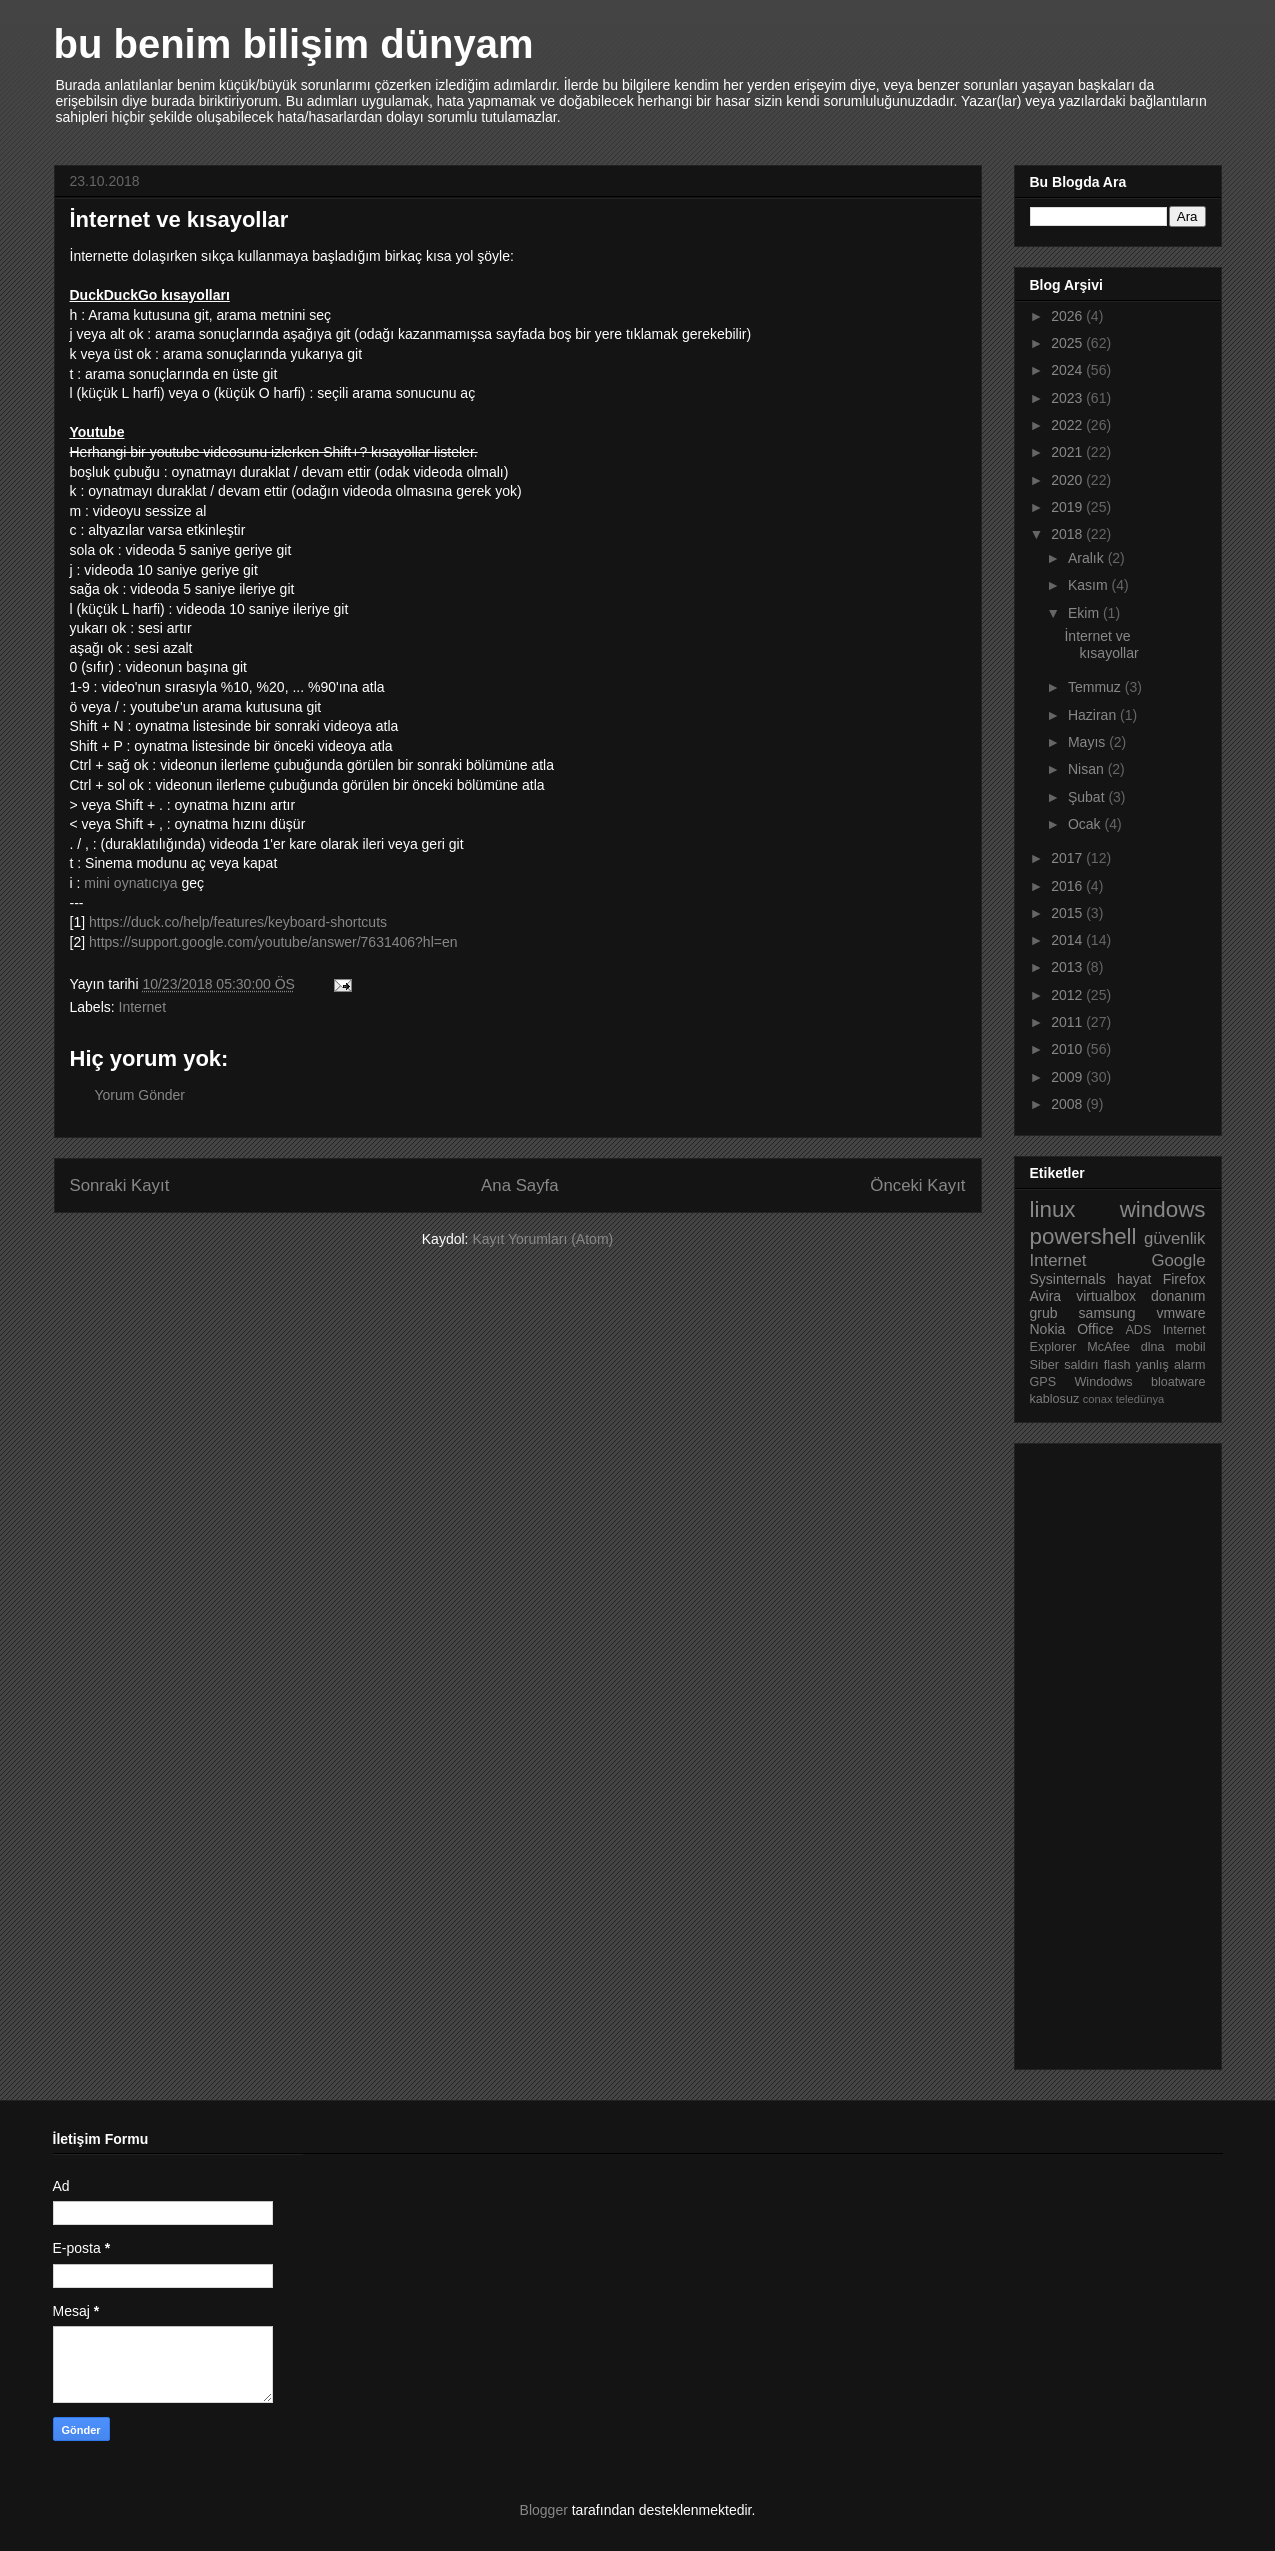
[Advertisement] (1110, 1751)
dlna (1153, 1347)
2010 (1068, 1049)
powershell (1083, 1236)
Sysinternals (1068, 1279)
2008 (1068, 1104)
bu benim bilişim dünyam (294, 44)
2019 (1068, 507)
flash (1117, 1365)
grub (1044, 1313)
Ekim (1085, 613)
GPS (1043, 1382)
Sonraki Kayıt (120, 1185)
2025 (1068, 343)
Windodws (1103, 1382)
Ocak (1086, 824)
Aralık (1088, 558)
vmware (1181, 1313)
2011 (1068, 1022)
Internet (142, 1007)
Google (1178, 1260)
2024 (1068, 370)
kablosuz (1055, 1399)
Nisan (1088, 769)
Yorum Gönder (140, 1095)
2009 (1068, 1077)
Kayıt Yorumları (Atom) (542, 1239)
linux (1053, 1209)
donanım (1178, 1296)
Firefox (1184, 1279)
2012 (1068, 995)
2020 (1068, 480)
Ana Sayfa (519, 1185)
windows (1163, 1209)
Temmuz (1096, 687)
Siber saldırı (1064, 1365)
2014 (1068, 940)
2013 (1068, 967)
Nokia (1048, 1329)
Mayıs (1088, 742)
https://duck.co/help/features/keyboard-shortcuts (238, 922)
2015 (1068, 913)
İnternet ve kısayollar (1101, 644)
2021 (1068, 452)
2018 (1068, 534)
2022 (1068, 425)
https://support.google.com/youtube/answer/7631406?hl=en (273, 942)
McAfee (1108, 1347)
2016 (1068, 886)
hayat (1134, 1279)
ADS (1138, 1330)
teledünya (1140, 1399)
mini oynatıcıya (130, 883)
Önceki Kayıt (917, 1185)
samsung (1107, 1313)
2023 (1068, 398)
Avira (1046, 1296)
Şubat (1088, 797)
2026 (1068, 316)
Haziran (1094, 715)
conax (1098, 1399)
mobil (1190, 1347)
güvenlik (1175, 1238)
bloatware (1178, 1382)
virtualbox (1106, 1296)
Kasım (1090, 585)
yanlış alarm (1171, 1365)
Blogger (544, 2510)
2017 (1068, 858)
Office (1095, 1329)
